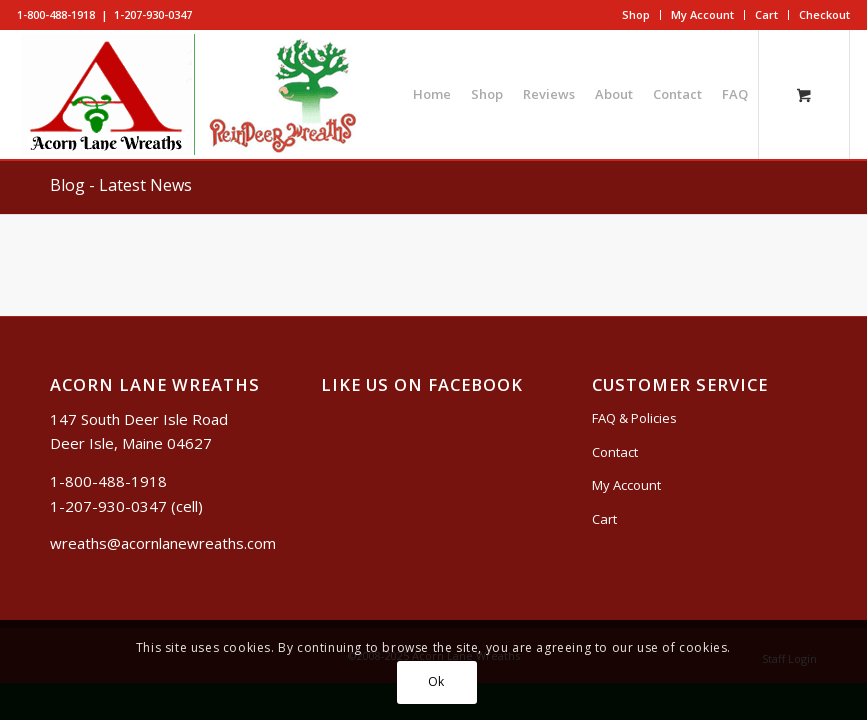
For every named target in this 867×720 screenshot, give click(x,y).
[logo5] (194, 94)
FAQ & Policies (634, 418)
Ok (436, 681)
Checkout (824, 14)
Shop (636, 14)
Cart (766, 14)
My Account (702, 14)
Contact (615, 452)
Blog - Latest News (121, 185)
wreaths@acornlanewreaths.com (163, 543)
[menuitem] (636, 15)
